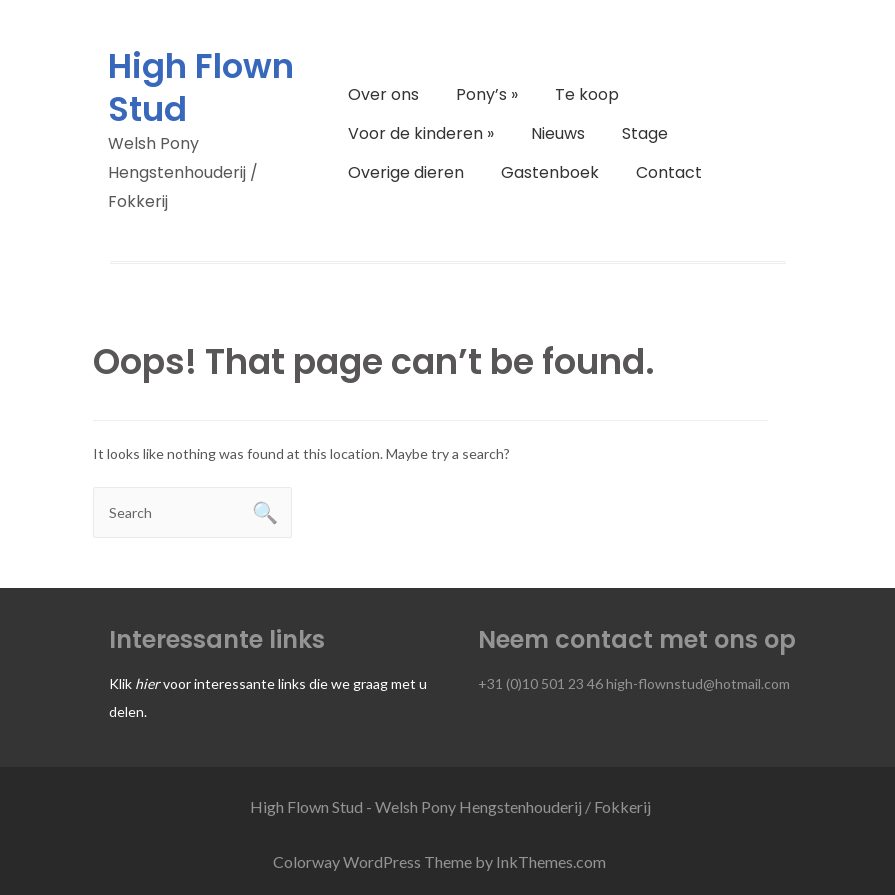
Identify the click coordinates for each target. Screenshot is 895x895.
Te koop (587, 94)
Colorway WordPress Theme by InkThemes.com (439, 861)
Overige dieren (406, 172)
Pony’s (487, 94)
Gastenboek (550, 172)
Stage (645, 133)
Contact (669, 172)
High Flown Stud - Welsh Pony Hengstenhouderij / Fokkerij (450, 806)
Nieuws (558, 133)
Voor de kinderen (421, 133)
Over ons (383, 94)
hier (147, 683)
